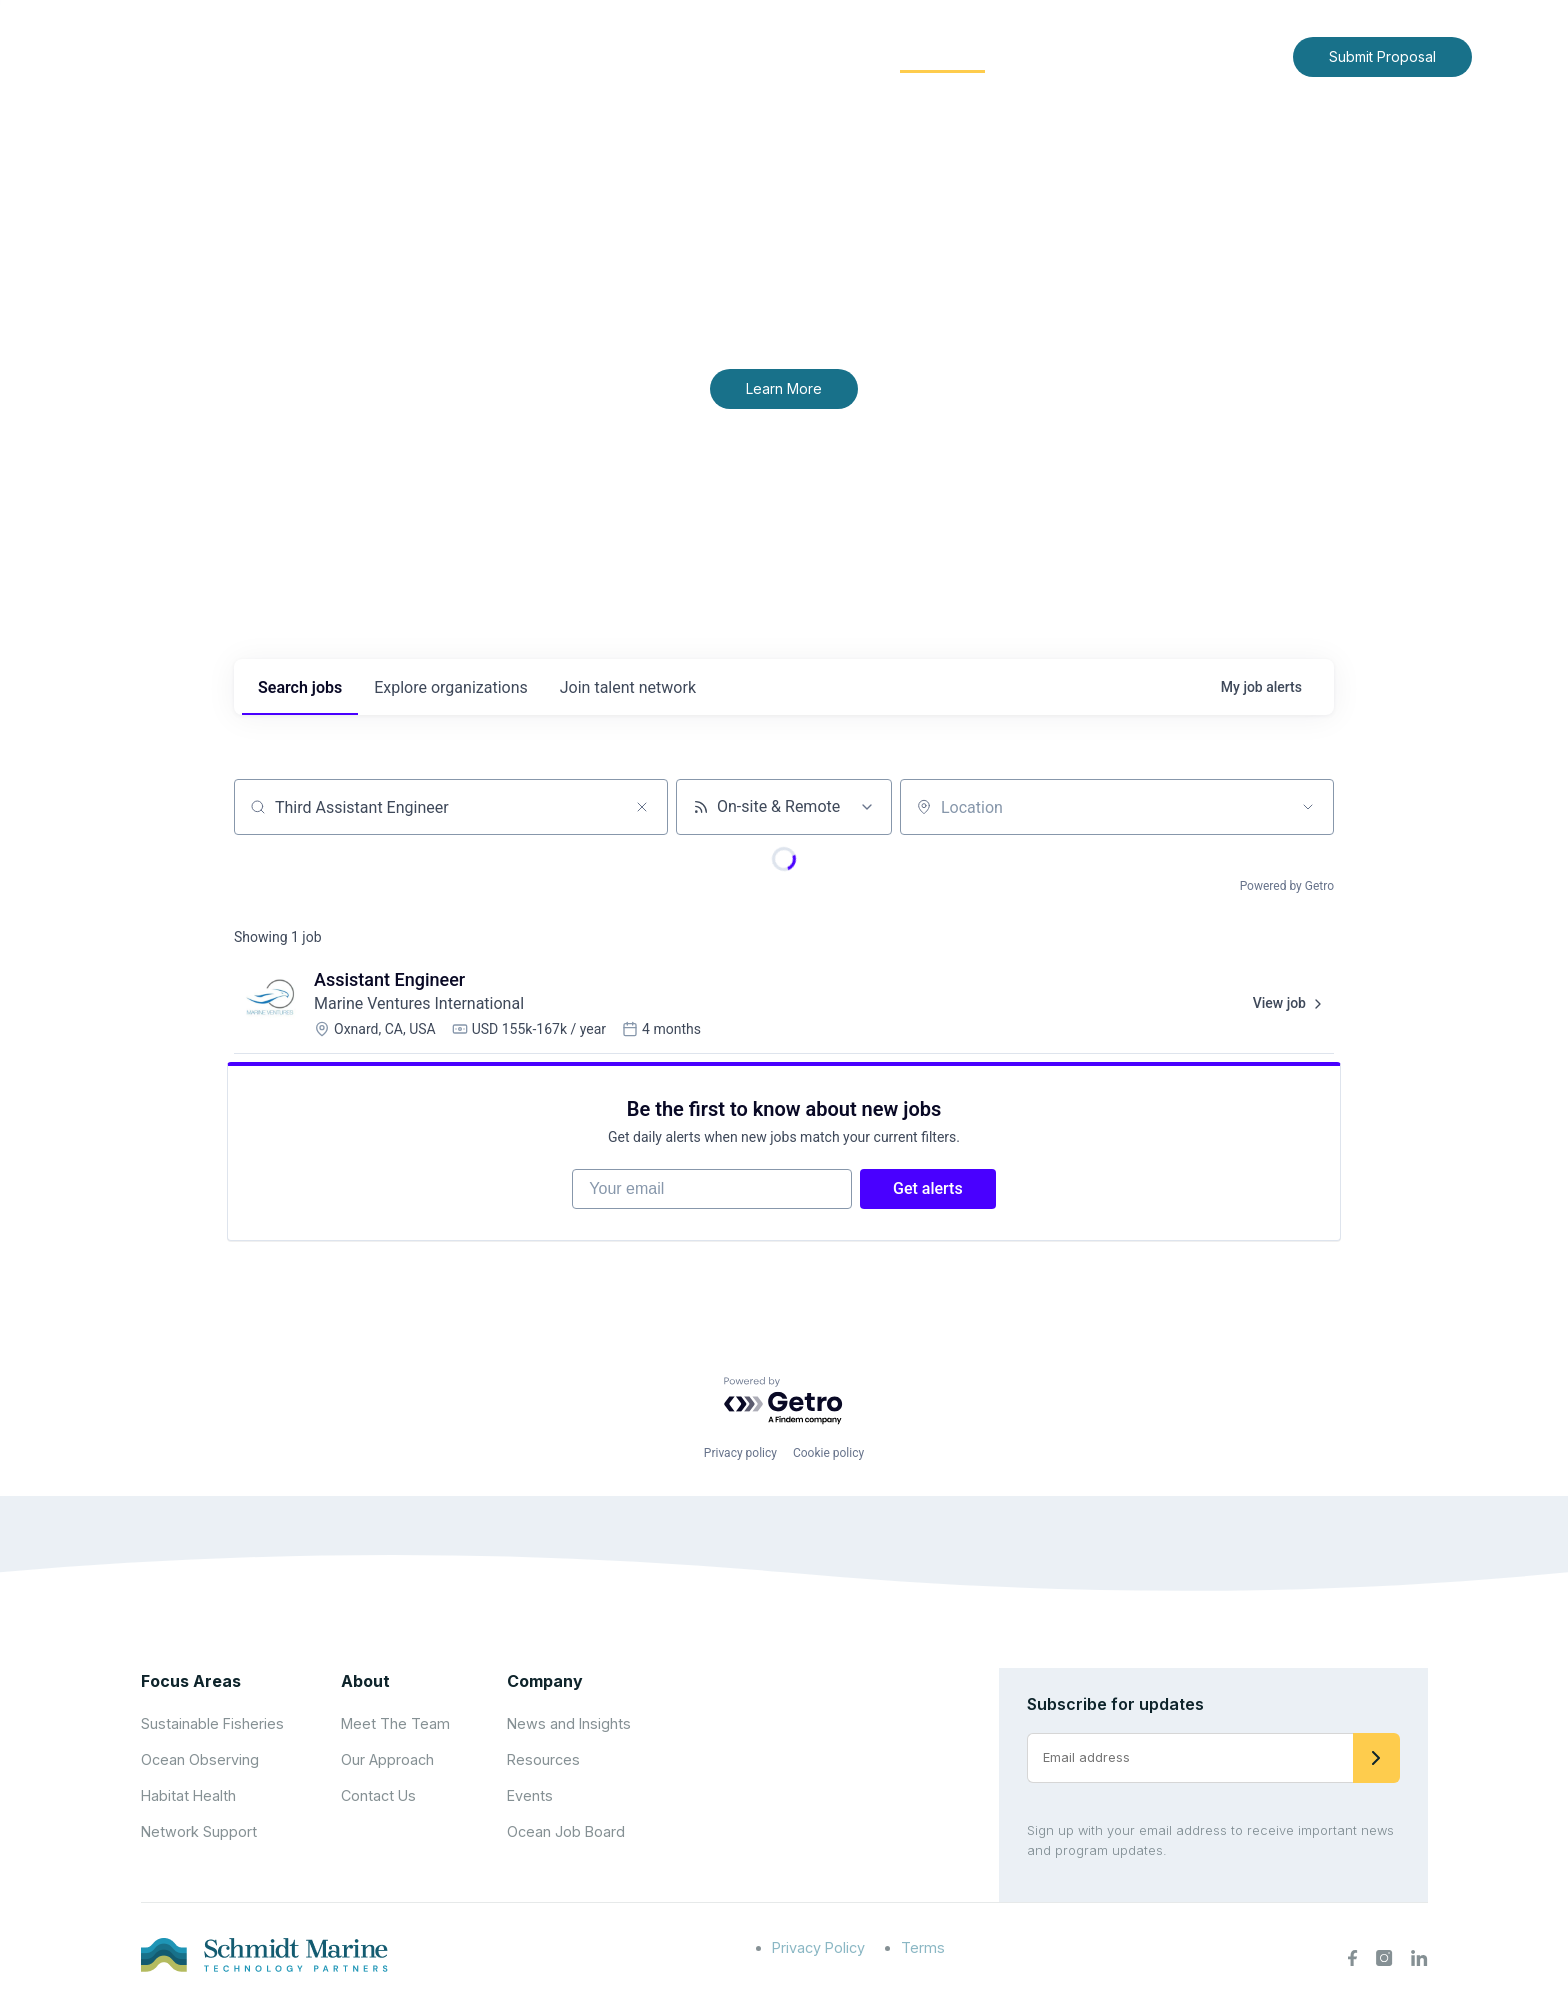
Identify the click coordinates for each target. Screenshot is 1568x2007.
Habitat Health (188, 1797)
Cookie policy (828, 1455)
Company (545, 1683)
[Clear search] (642, 807)
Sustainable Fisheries (212, 1725)
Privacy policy (740, 1455)
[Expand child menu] (732, 57)
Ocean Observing (200, 1761)
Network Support (199, 1833)
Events (530, 1797)
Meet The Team (395, 1725)
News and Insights (1095, 55)
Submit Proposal (1382, 56)
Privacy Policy (818, 1949)
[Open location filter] (1308, 807)
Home (621, 55)
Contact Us (1235, 55)
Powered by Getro (1287, 886)
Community (942, 55)
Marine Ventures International (419, 1003)
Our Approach (387, 1761)
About (699, 55)
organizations (451, 687)
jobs (300, 687)
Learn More (784, 388)
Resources (543, 1761)
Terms (923, 1949)
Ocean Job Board (566, 1833)
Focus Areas (810, 55)
